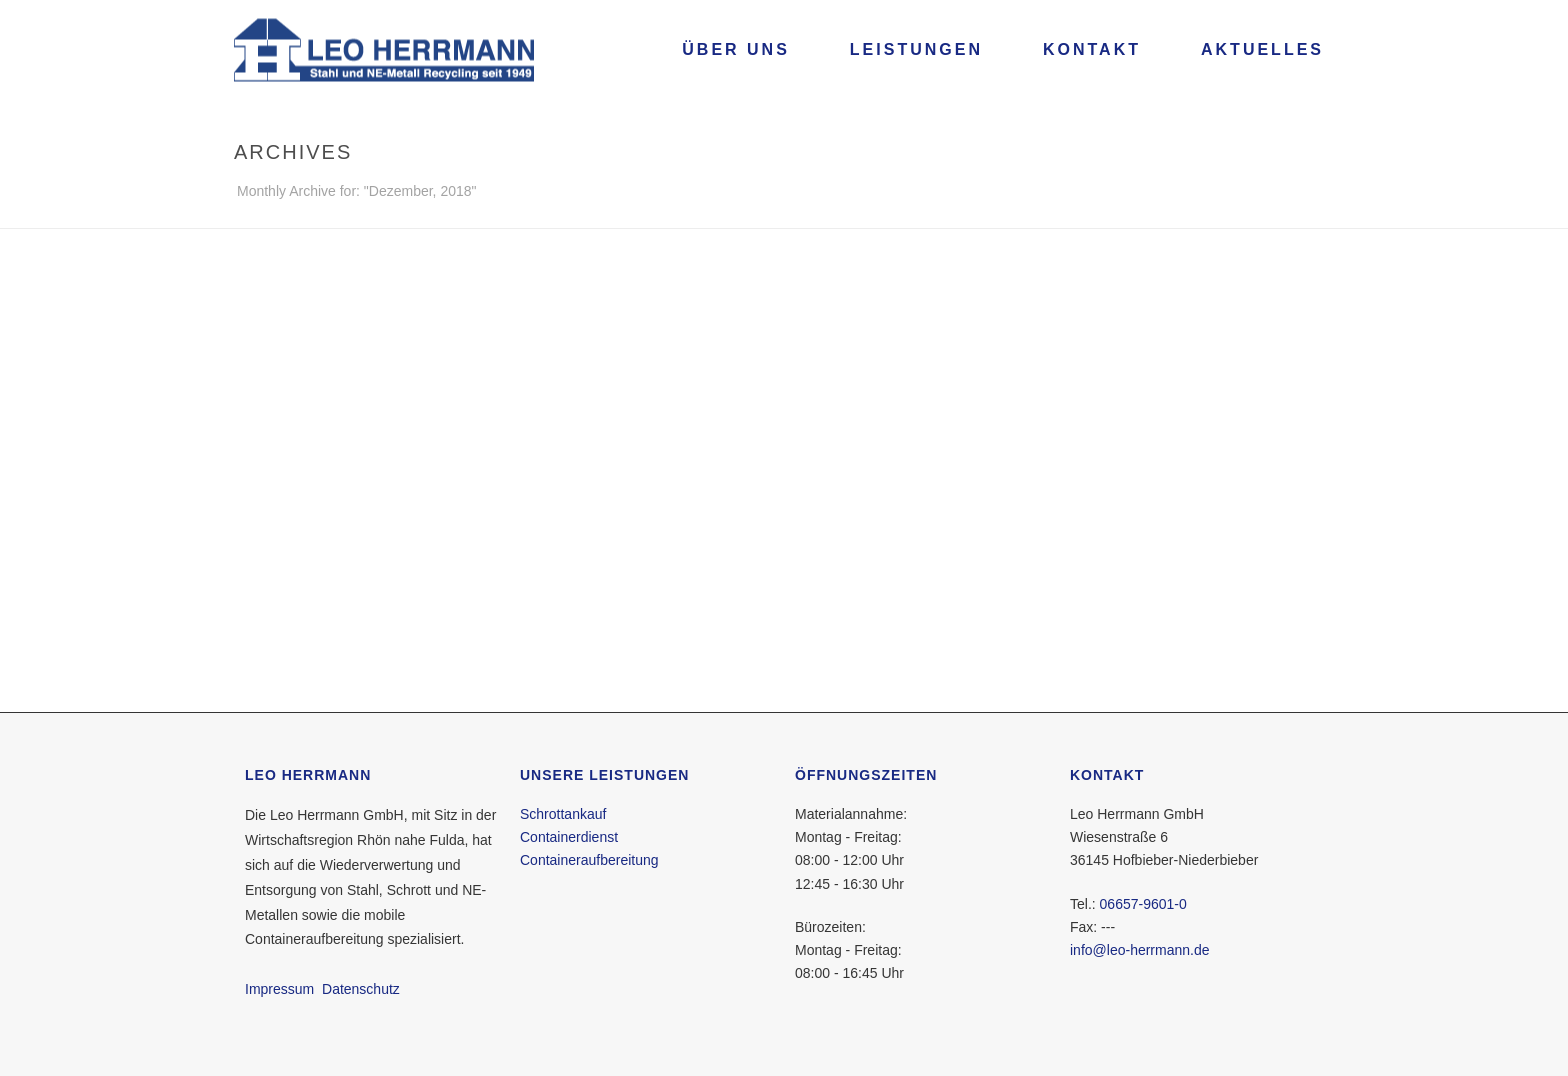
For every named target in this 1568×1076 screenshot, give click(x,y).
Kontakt (1092, 49)
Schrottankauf (563, 814)
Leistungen (916, 49)
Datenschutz (361, 989)
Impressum (279, 989)
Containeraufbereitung (589, 860)
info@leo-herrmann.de (1140, 950)
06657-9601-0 (1143, 904)
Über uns (736, 49)
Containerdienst (569, 837)
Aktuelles (1262, 49)
